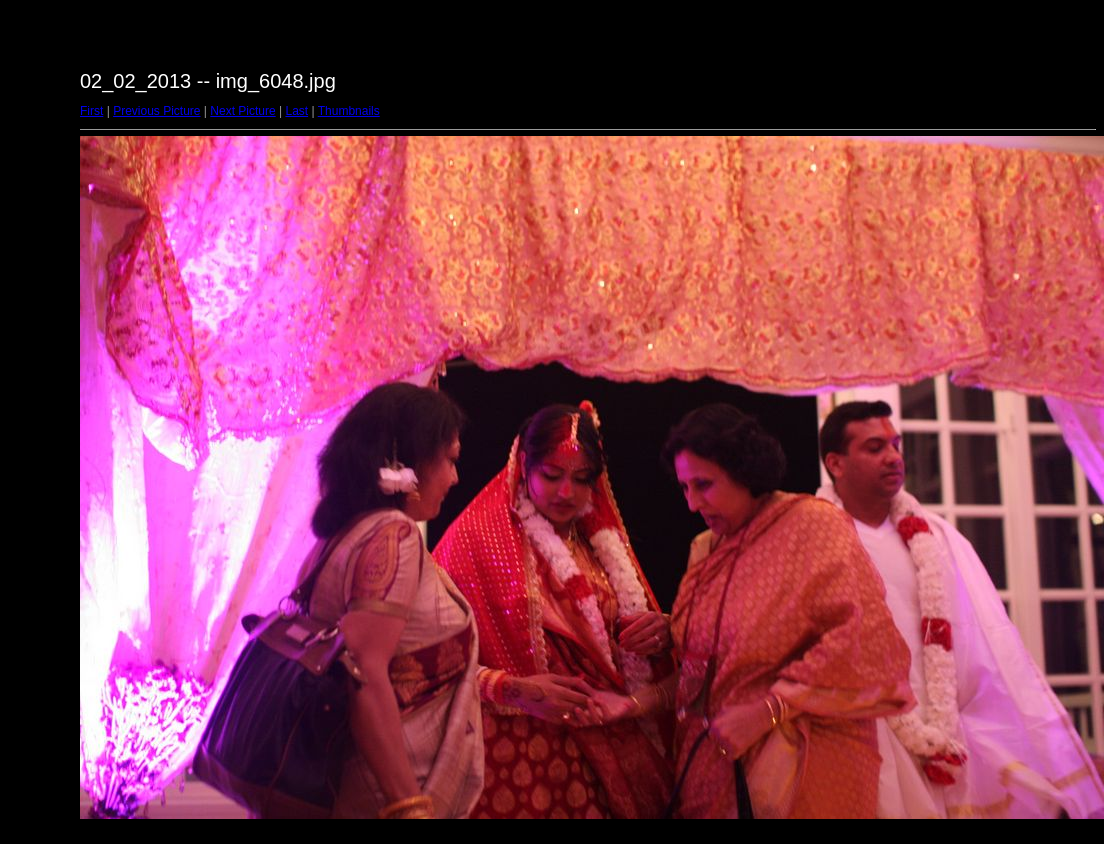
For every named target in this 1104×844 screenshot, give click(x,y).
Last (296, 111)
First (91, 111)
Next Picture (242, 111)
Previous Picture (156, 111)
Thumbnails (349, 111)
